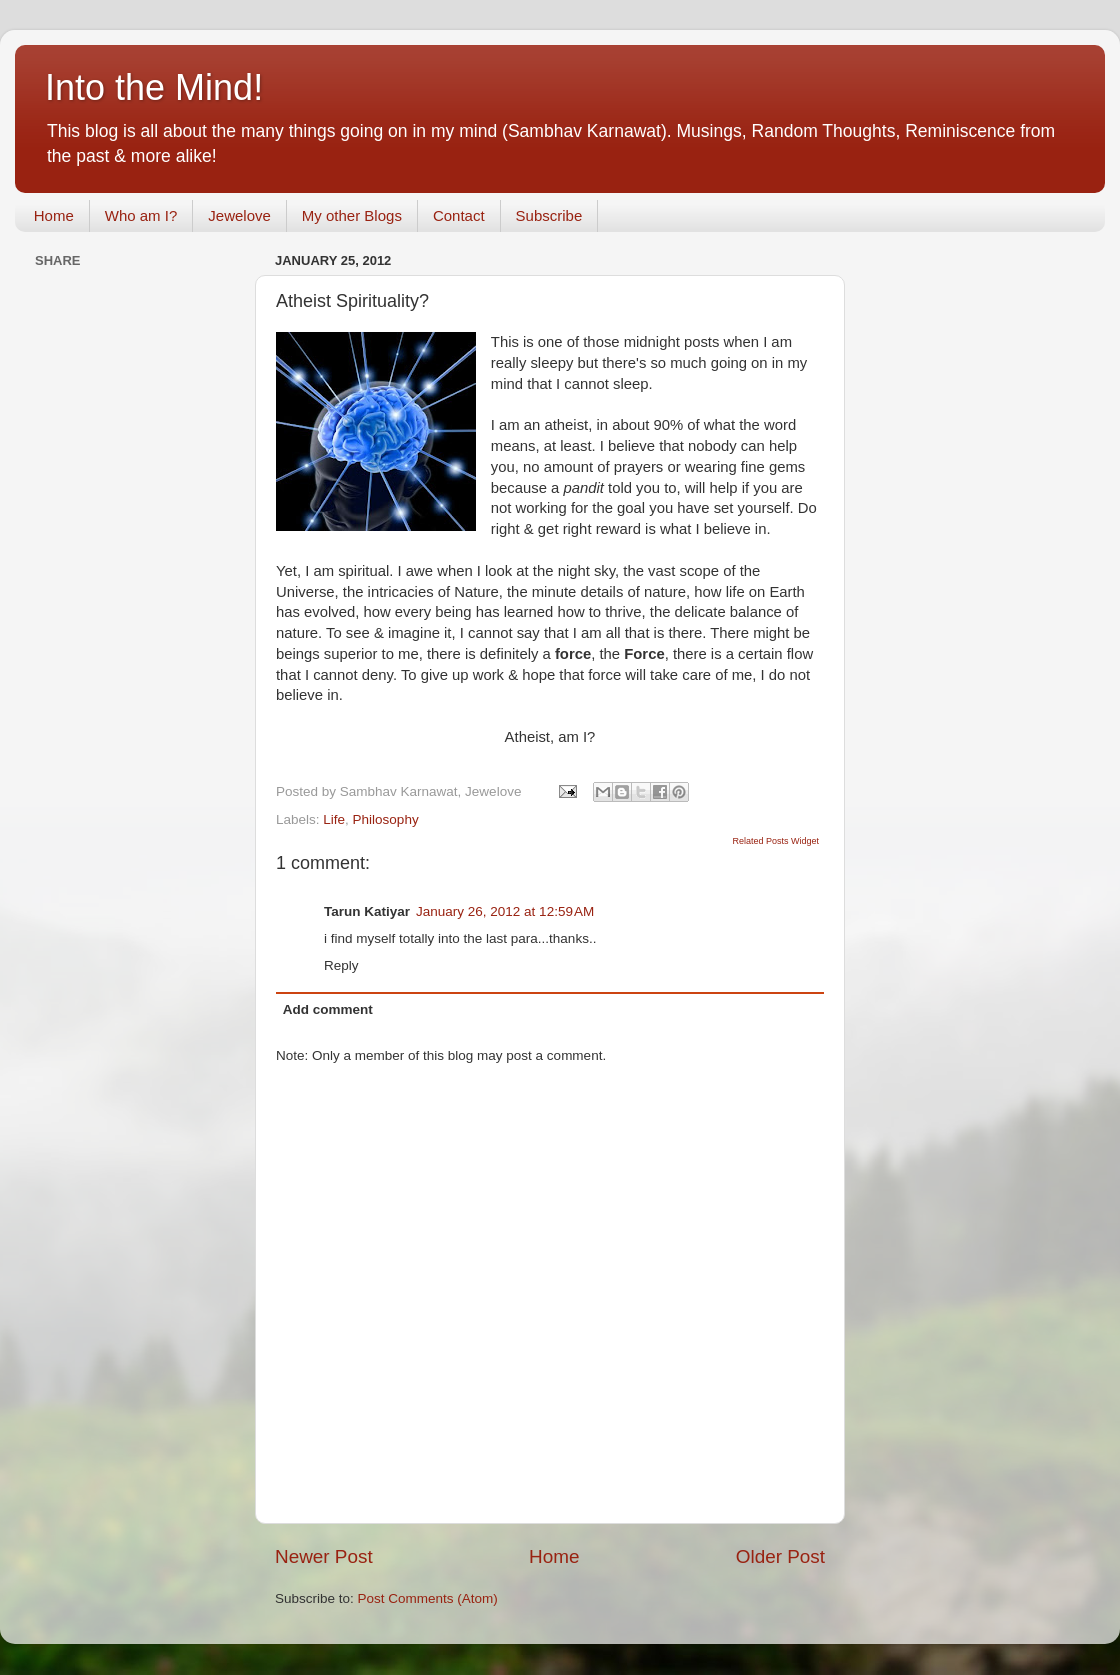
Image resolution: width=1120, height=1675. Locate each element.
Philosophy (386, 819)
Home (54, 215)
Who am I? (141, 215)
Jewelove (239, 215)
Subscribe (549, 215)
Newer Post (324, 1556)
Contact (459, 215)
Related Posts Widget (775, 841)
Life (334, 819)
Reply (341, 965)
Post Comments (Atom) (428, 1598)
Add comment (328, 1009)
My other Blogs (352, 215)
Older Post (780, 1556)
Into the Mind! (154, 87)
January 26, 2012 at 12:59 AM (505, 911)
